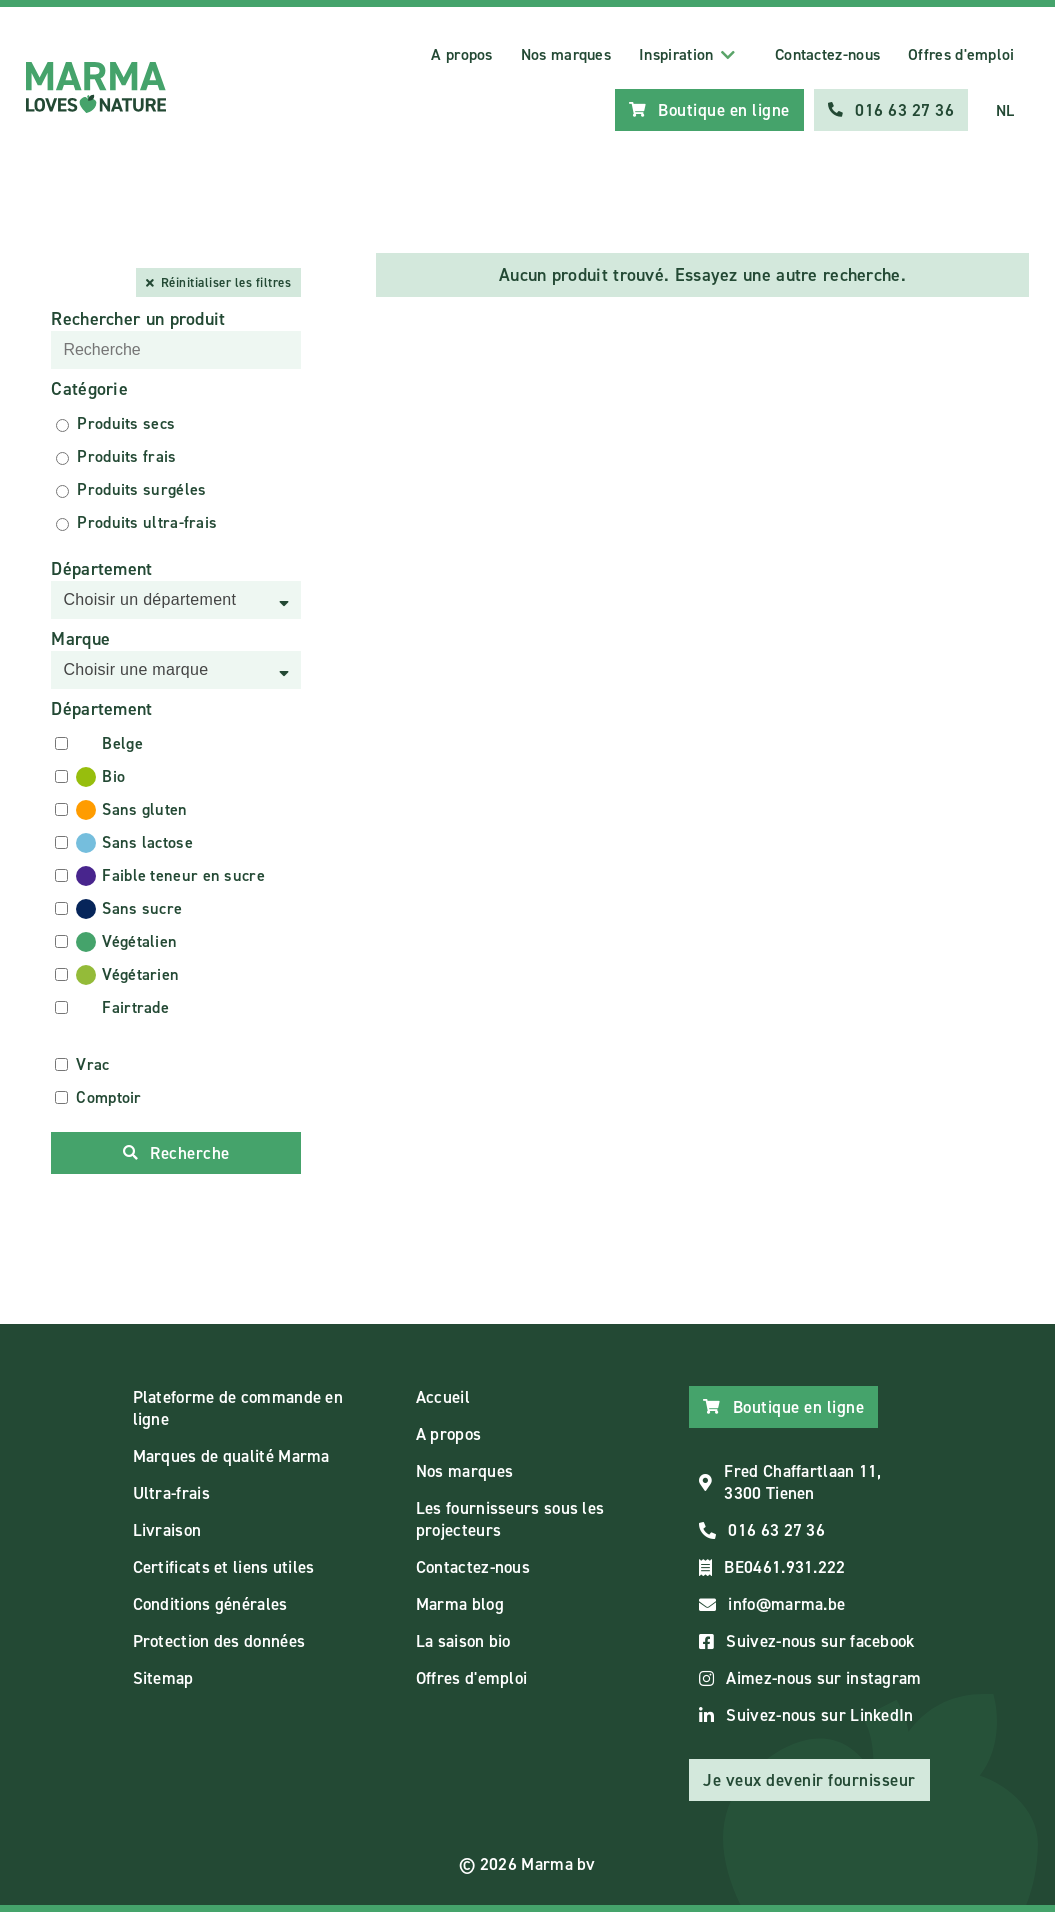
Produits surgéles (141, 489)
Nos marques (566, 54)
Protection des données (219, 1641)
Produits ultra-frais (147, 522)
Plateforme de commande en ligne (238, 1408)
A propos (461, 54)
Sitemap (163, 1678)
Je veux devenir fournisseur (809, 1780)
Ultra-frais (171, 1493)
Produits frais (126, 456)
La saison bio (463, 1641)
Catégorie (89, 389)
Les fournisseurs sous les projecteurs (510, 1519)
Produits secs (126, 423)
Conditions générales (210, 1604)
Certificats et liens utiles (224, 1567)
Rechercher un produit (138, 319)
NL (1005, 110)
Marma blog (460, 1604)
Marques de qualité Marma (231, 1456)
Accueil (443, 1397)
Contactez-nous (827, 54)
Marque (80, 639)
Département (101, 569)
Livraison (167, 1530)
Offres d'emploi (961, 54)
